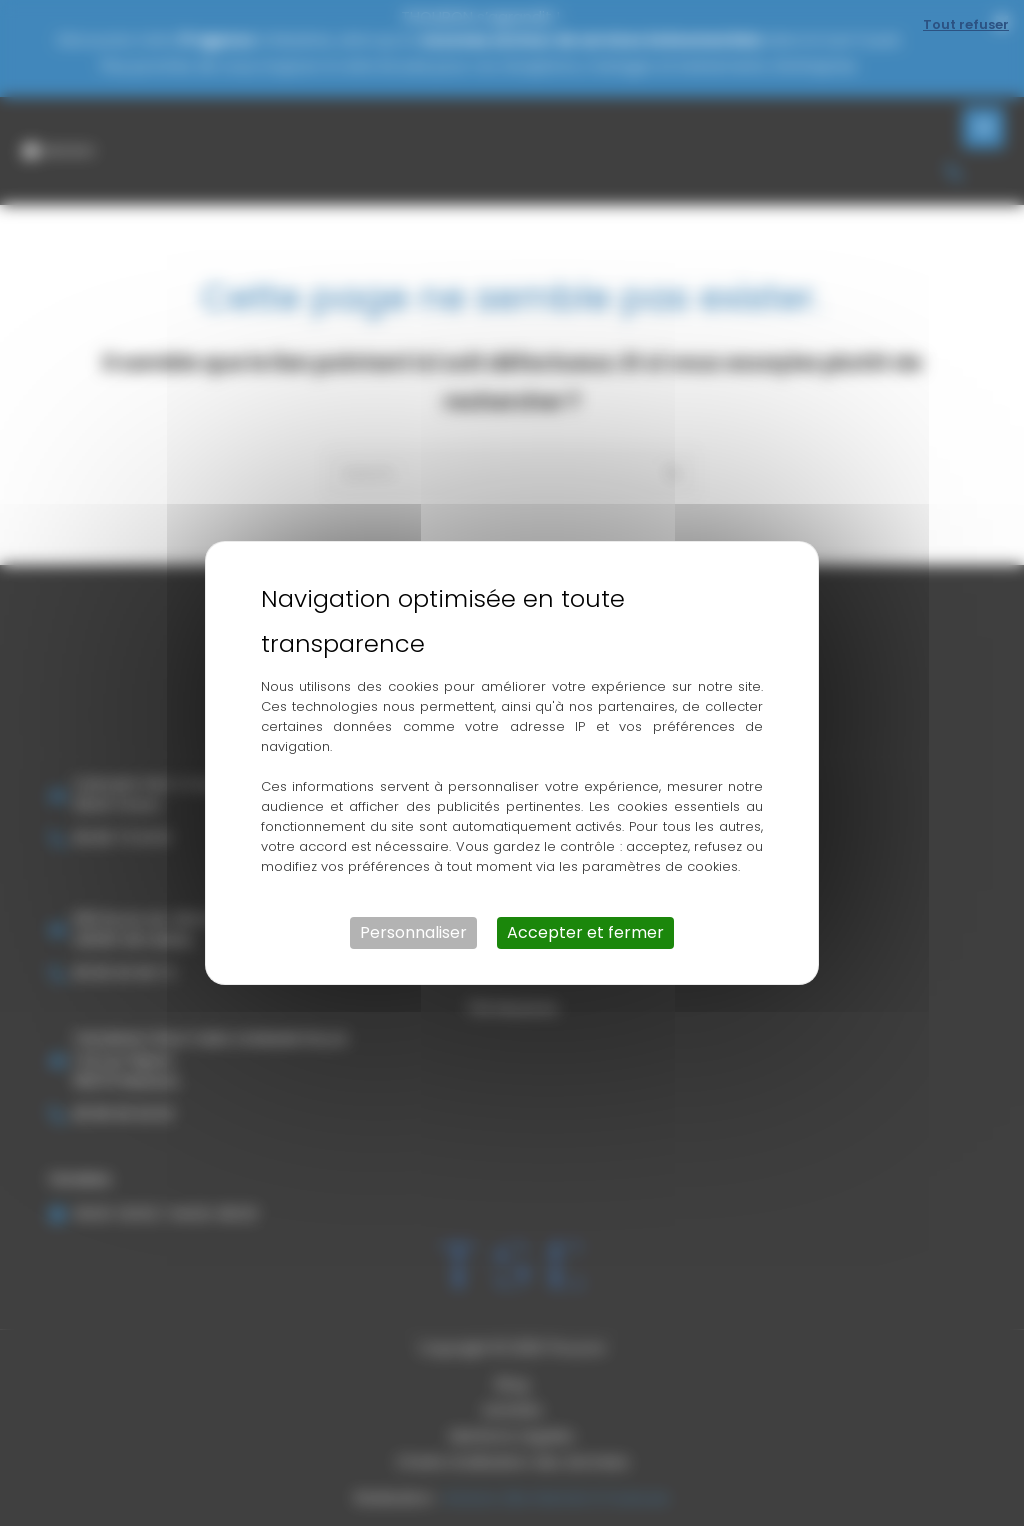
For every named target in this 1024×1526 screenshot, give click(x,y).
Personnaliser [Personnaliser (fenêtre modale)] (413, 932)
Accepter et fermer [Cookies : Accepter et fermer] (585, 932)
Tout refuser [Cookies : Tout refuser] (966, 24)
